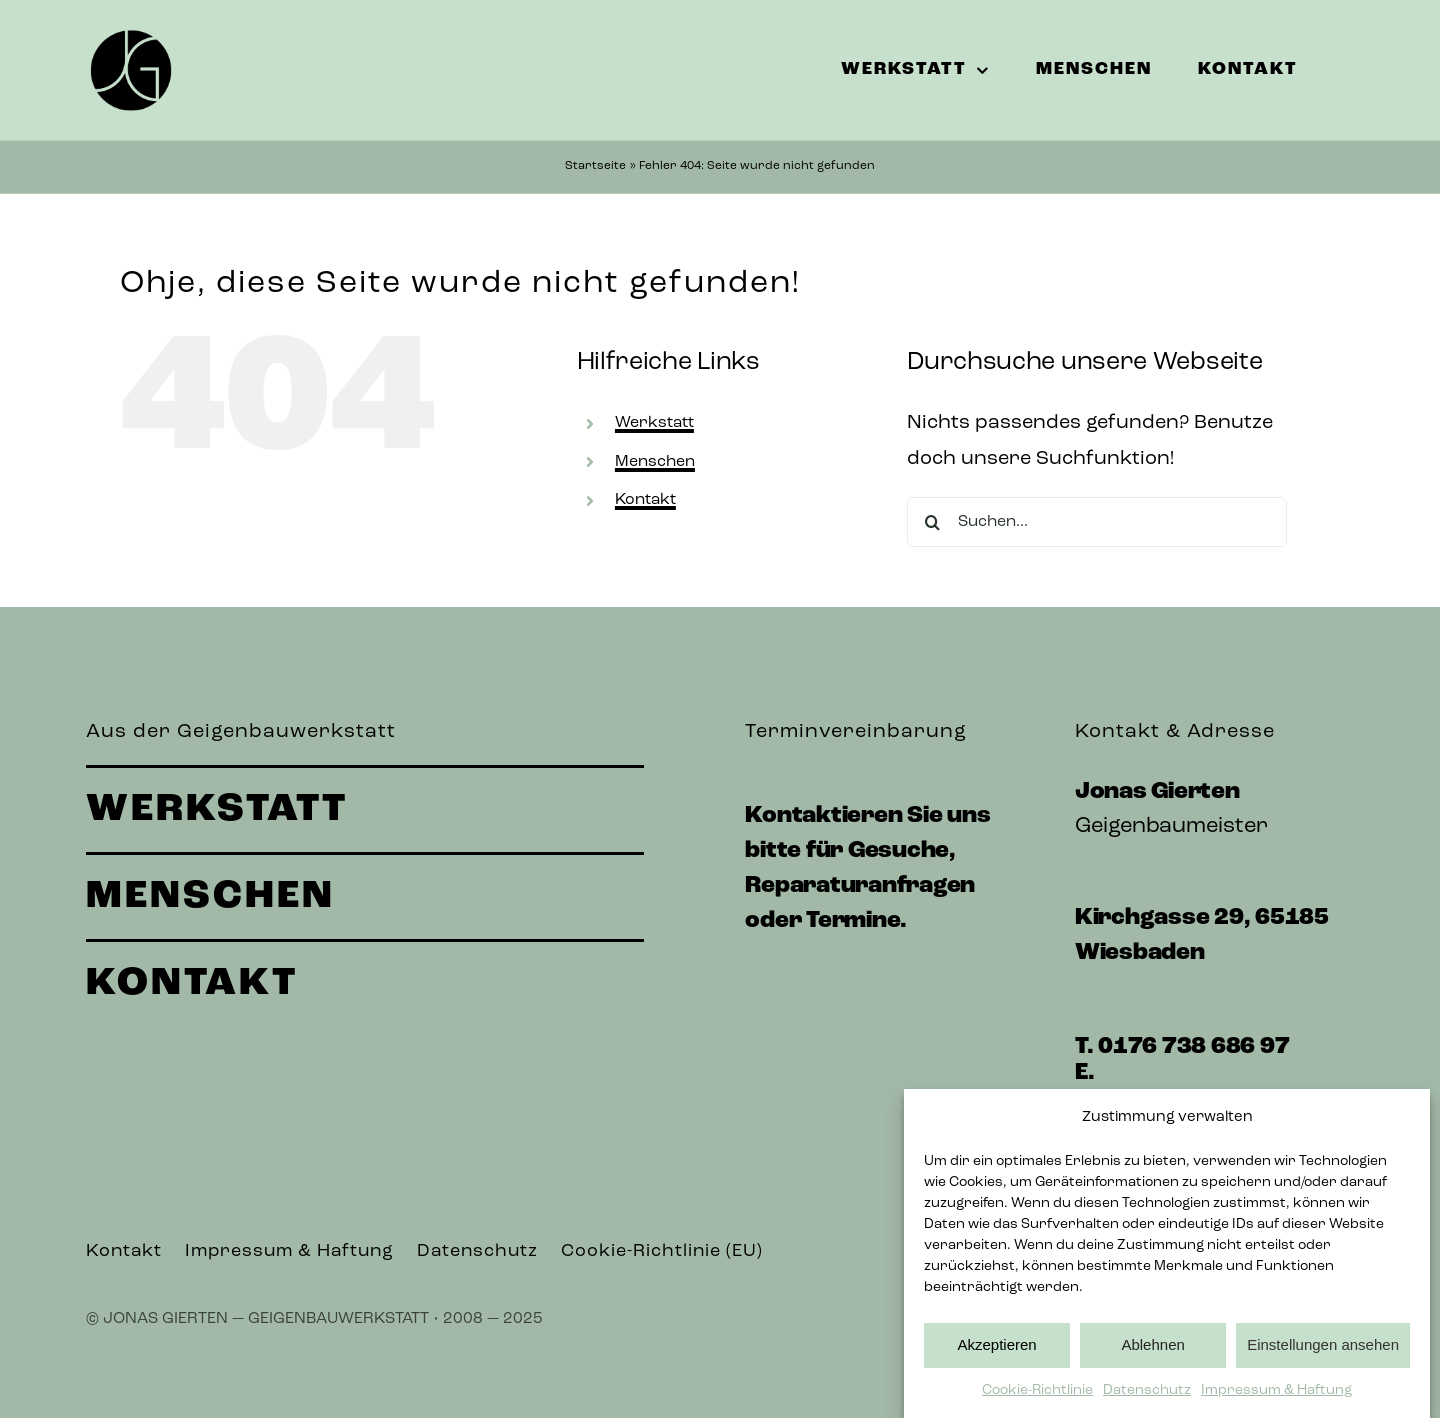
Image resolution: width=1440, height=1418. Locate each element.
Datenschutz (1147, 1395)
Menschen (655, 462)
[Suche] (932, 522)
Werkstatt (654, 423)
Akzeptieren (996, 1350)
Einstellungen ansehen (1323, 1350)
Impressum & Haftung (1276, 1395)
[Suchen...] (1097, 522)
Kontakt (645, 500)
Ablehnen (1152, 1350)
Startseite (595, 166)
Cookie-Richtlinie (1037, 1395)
